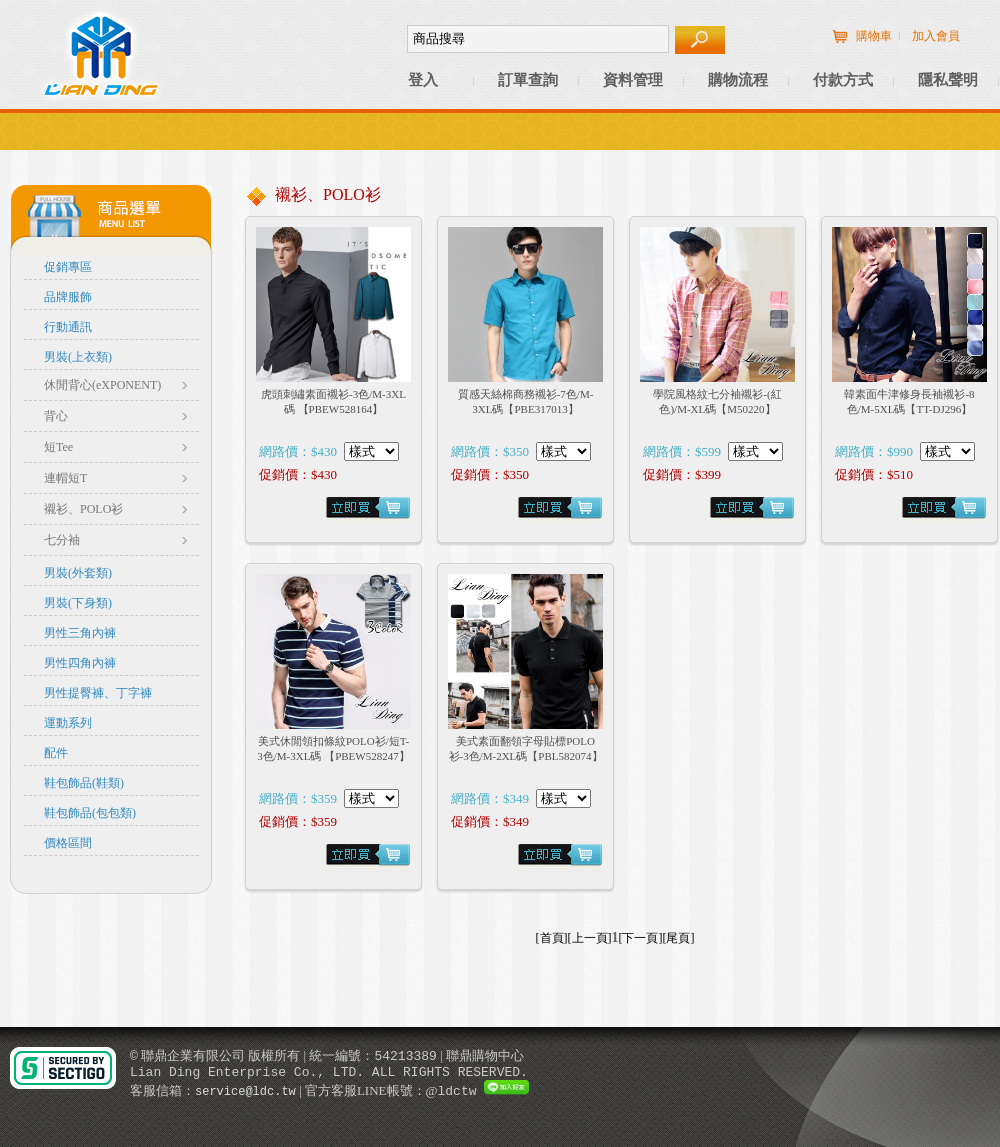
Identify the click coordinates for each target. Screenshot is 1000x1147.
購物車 (874, 36)
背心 (56, 416)
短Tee (58, 447)
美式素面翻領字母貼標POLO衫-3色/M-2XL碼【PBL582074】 (526, 748)
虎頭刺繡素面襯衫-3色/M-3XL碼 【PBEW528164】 (333, 401)
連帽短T (65, 478)
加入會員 (936, 36)
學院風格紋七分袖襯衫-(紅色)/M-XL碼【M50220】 (717, 401)
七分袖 (62, 540)
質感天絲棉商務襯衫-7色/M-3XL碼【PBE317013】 (526, 401)
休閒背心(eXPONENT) (102, 385)
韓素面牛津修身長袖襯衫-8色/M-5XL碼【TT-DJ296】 (909, 401)
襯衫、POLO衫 (83, 509)
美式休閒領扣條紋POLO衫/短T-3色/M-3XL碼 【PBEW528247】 (333, 748)
